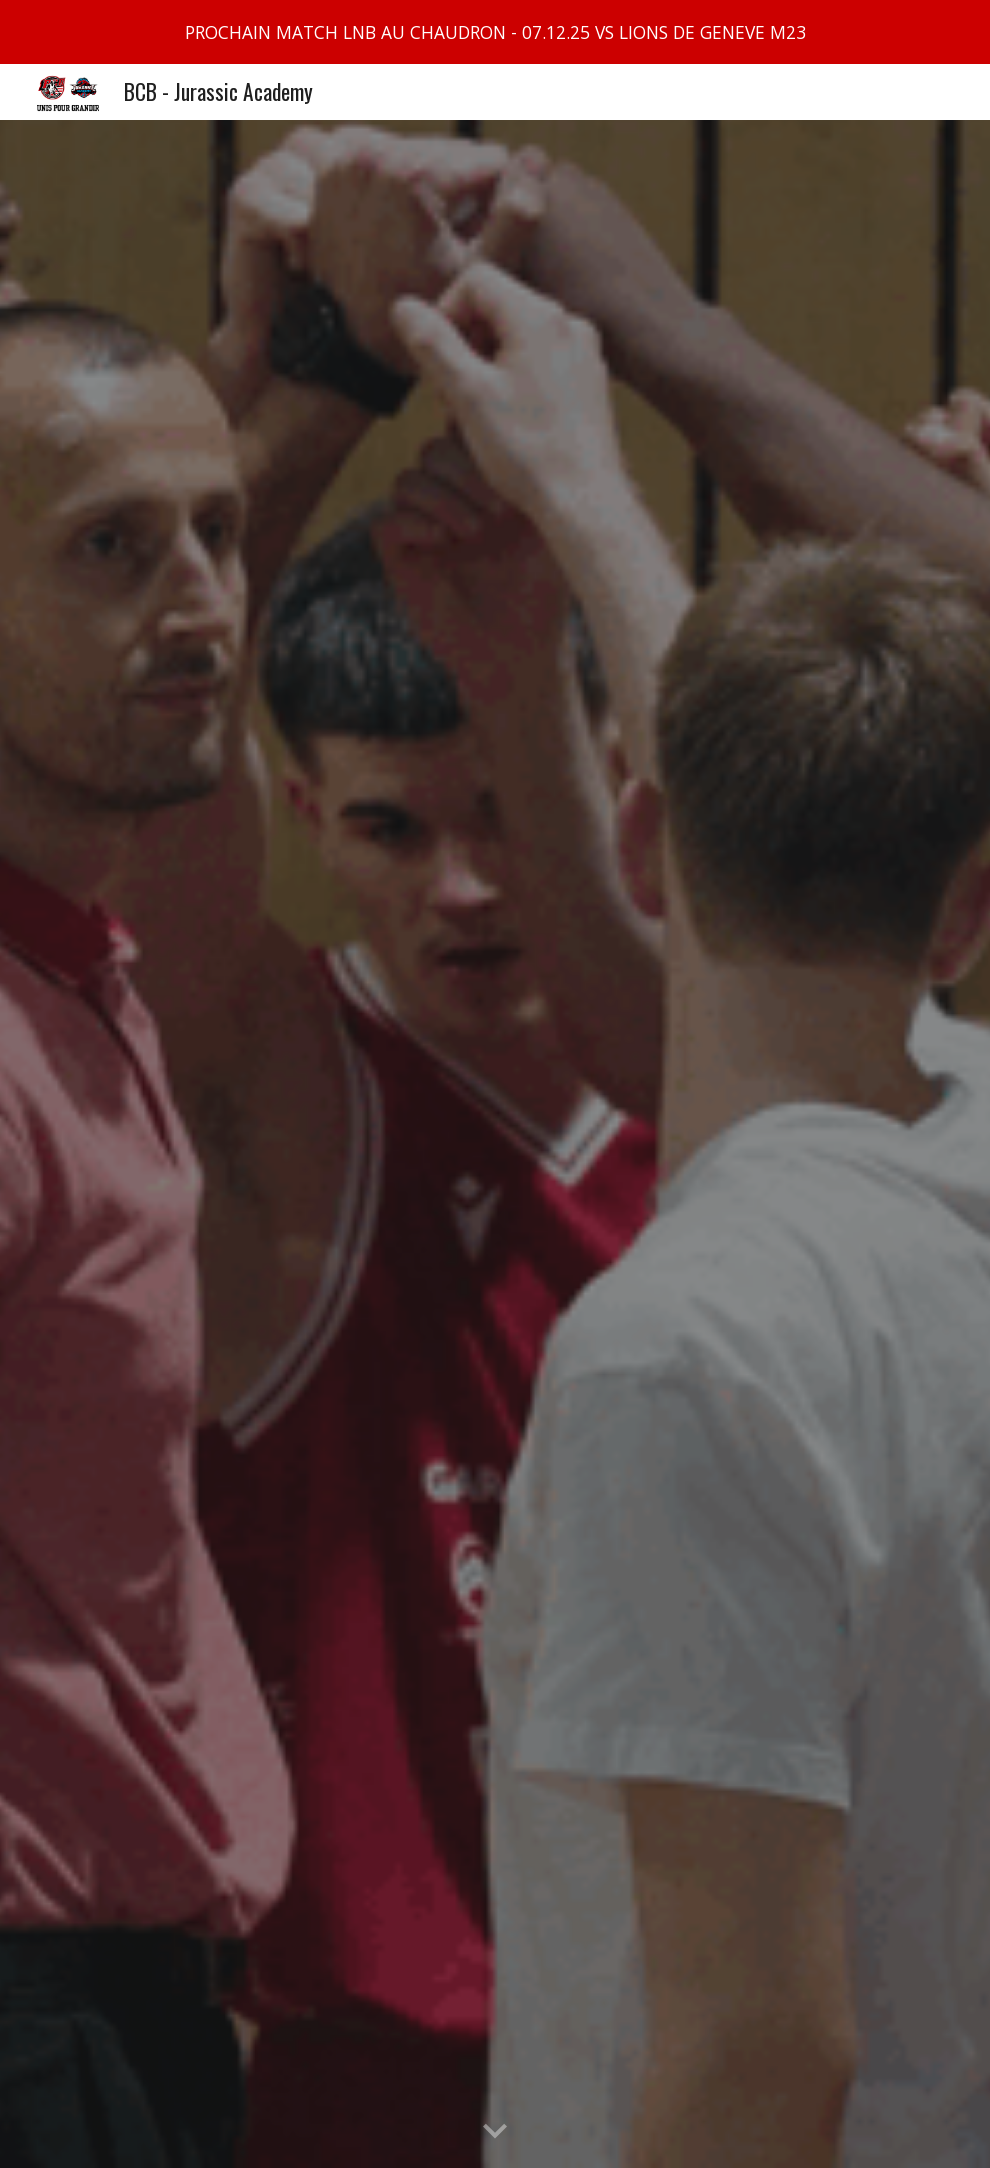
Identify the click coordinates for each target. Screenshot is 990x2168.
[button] (495, 2132)
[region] (495, 32)
